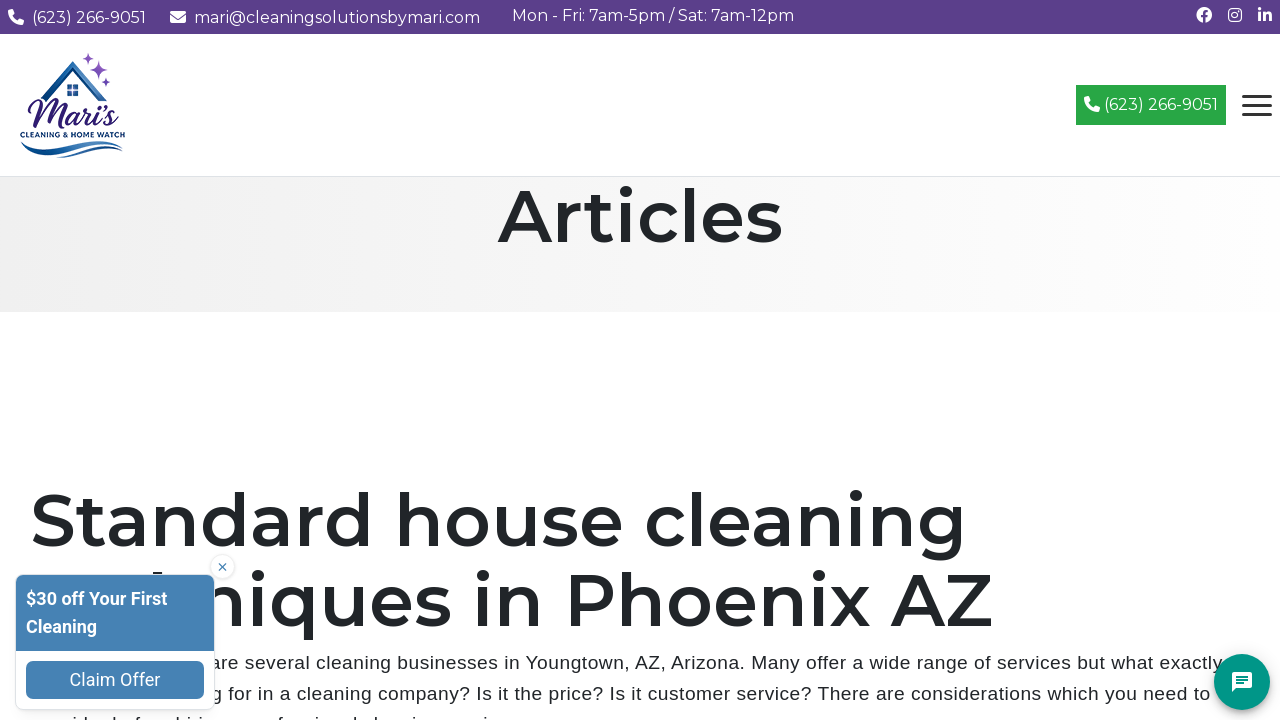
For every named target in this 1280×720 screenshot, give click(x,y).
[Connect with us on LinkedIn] (1265, 15)
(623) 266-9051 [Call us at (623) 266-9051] (77, 17)
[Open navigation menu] (1257, 105)
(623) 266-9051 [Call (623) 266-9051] (1151, 104)
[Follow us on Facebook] (1204, 15)
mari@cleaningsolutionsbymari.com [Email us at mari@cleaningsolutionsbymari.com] (325, 17)
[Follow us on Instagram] (1235, 15)
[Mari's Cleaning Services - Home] (73, 103)
